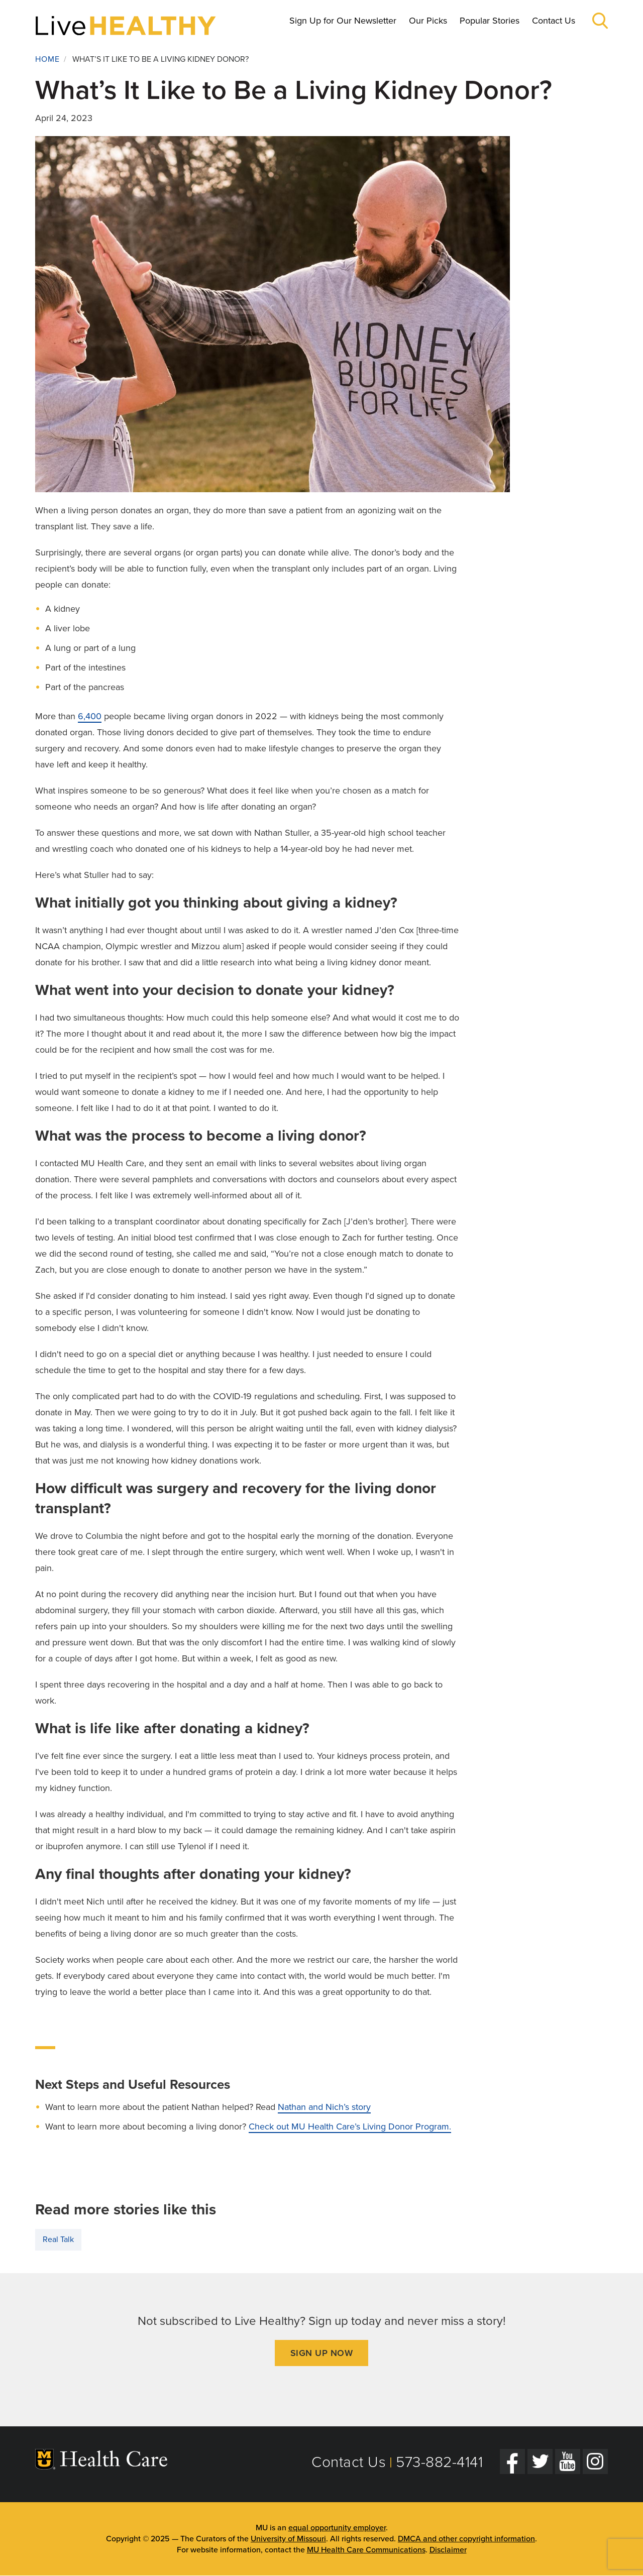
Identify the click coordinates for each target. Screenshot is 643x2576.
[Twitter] (540, 2461)
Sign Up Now (321, 2353)
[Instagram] (595, 2461)
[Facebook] (512, 2461)
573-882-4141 (439, 2462)
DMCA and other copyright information (466, 2539)
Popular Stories (489, 20)
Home (47, 59)
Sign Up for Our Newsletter (342, 20)
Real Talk (58, 2239)
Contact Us (553, 20)
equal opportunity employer (337, 2528)
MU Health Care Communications (366, 2550)
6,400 (89, 716)
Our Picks (428, 20)
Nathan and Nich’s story (324, 2106)
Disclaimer (448, 2550)
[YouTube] (567, 2461)
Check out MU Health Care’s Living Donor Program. (350, 2126)
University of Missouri (288, 2539)
